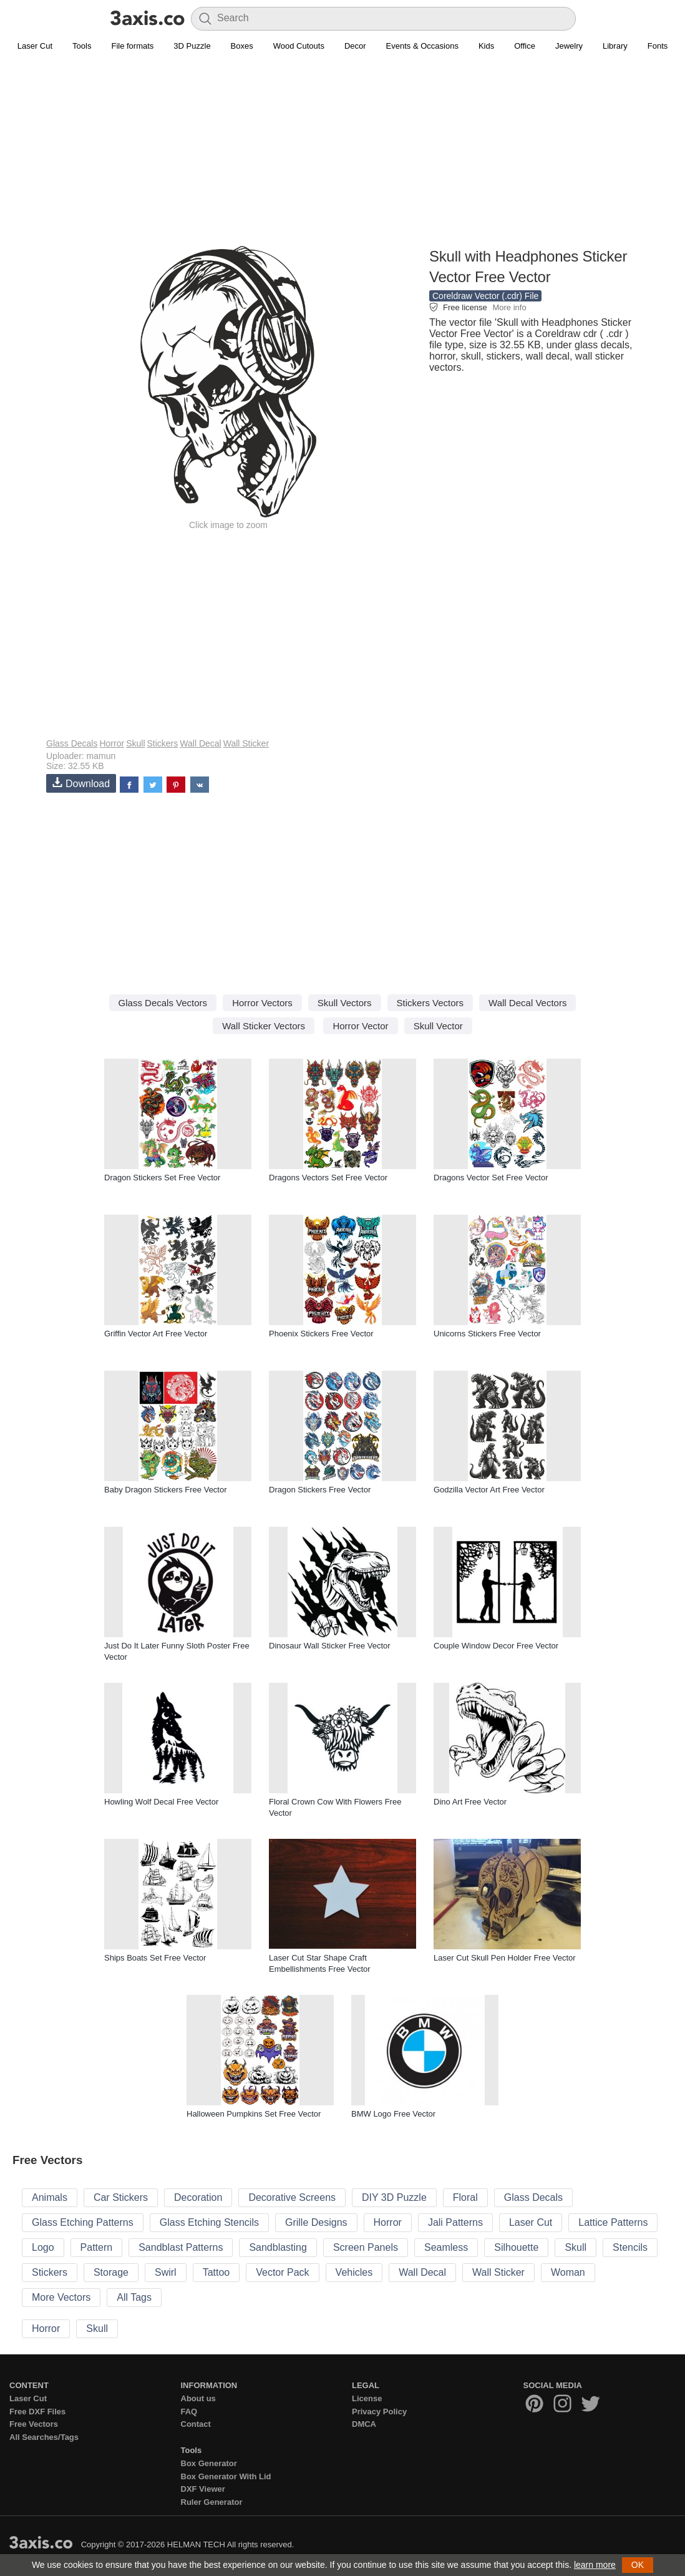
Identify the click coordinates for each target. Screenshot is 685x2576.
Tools (81, 46)
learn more (595, 2565)
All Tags (134, 2297)
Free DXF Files (37, 2411)
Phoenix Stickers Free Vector (321, 1333)
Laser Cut (34, 46)
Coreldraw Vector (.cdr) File (485, 296)
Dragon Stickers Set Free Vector (162, 1177)
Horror (111, 743)
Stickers (162, 743)
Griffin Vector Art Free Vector (155, 1333)
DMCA (364, 2424)
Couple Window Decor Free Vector (496, 1645)
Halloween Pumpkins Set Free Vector (254, 2113)
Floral (465, 2197)
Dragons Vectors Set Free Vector (328, 1177)
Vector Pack (282, 2272)
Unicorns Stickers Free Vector (487, 1333)
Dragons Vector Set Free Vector (491, 1177)
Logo (43, 2247)
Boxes (242, 46)
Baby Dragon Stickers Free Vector (165, 1489)
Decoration (198, 2197)
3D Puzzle (191, 46)
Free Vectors (33, 2424)
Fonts (658, 46)
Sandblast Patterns (180, 2247)
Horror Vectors (262, 1002)
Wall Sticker (246, 743)
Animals (49, 2197)
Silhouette (516, 2247)
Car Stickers (121, 2197)
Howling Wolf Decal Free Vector (161, 1801)
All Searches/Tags (44, 2437)
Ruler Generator (212, 2502)
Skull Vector (438, 1026)
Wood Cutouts (298, 46)
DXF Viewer (203, 2489)
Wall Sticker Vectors (263, 1026)
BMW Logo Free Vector (393, 2113)
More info (509, 307)
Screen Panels (365, 2247)
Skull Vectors (345, 1002)
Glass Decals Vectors (163, 1002)
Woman (568, 2272)
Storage (111, 2272)
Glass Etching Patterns (83, 2222)
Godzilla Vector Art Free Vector (489, 1489)
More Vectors (61, 2297)
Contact (196, 2424)
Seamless (446, 2247)
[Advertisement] (342, 156)
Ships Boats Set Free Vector (155, 1957)
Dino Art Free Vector (470, 1801)
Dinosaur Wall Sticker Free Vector (330, 1645)
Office (524, 46)
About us (198, 2398)
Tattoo (216, 2272)
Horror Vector (360, 1026)
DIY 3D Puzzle (394, 2197)
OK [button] (637, 2565)
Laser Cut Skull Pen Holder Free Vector (505, 1957)
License (367, 2398)
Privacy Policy (379, 2411)
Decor (355, 46)
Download (81, 783)
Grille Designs (316, 2222)
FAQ (189, 2411)
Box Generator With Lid (226, 2476)
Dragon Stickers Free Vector (320, 1489)
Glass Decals (71, 743)
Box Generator (209, 2463)
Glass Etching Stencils (209, 2222)
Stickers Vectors (430, 1002)
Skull (135, 743)
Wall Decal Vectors (527, 1002)
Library (615, 46)
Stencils (630, 2247)
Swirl (166, 2272)
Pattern (96, 2247)
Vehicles (354, 2272)
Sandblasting (278, 2247)
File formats (132, 46)
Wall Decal (200, 743)
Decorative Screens (292, 2197)
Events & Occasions (422, 46)
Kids (486, 46)
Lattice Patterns (613, 2222)
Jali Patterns (455, 2222)
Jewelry (569, 46)
